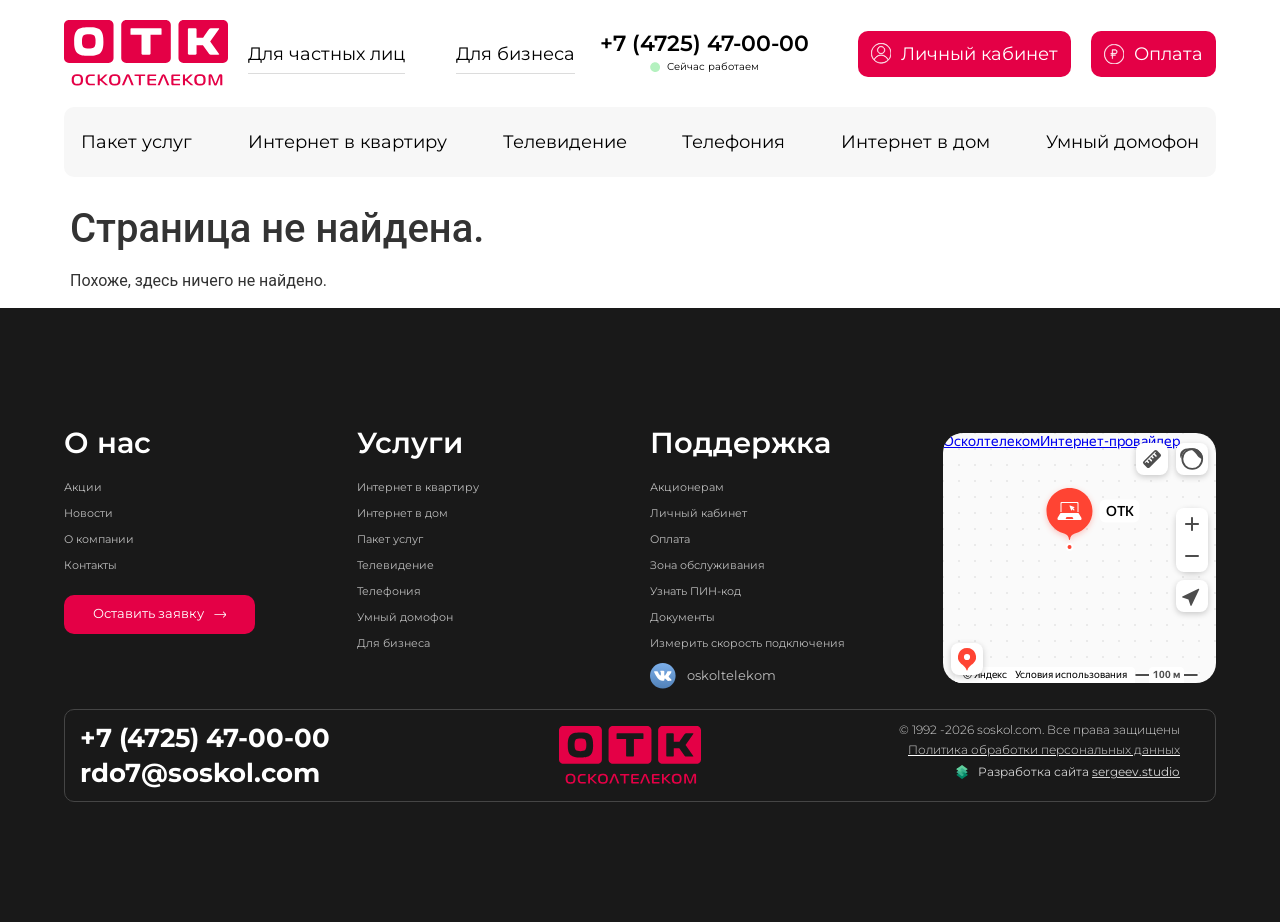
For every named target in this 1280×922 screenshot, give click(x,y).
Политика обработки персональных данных (1044, 750)
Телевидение (565, 141)
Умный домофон (1122, 141)
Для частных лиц (326, 53)
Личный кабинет (707, 512)
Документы (688, 616)
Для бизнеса (515, 53)
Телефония (733, 141)
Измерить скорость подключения (763, 642)
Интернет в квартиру (347, 141)
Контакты (96, 564)
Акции (86, 486)
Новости (92, 512)
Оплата (675, 538)
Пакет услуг (136, 141)
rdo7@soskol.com (200, 772)
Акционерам (694, 486)
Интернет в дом (915, 141)
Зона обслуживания (718, 564)
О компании (106, 538)
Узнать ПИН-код (705, 590)
